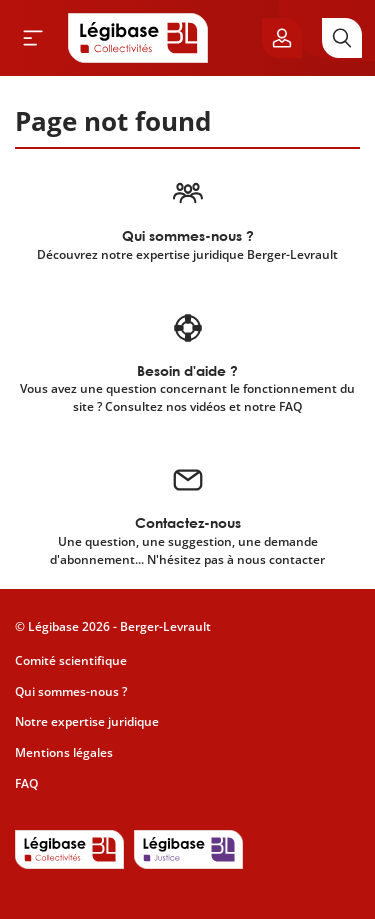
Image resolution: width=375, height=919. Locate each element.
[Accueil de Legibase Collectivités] (138, 38)
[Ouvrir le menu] (33, 38)
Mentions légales (64, 752)
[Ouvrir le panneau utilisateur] (282, 38)
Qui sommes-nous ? (71, 691)
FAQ (26, 783)
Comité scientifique (71, 660)
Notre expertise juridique (87, 721)
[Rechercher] (342, 38)
